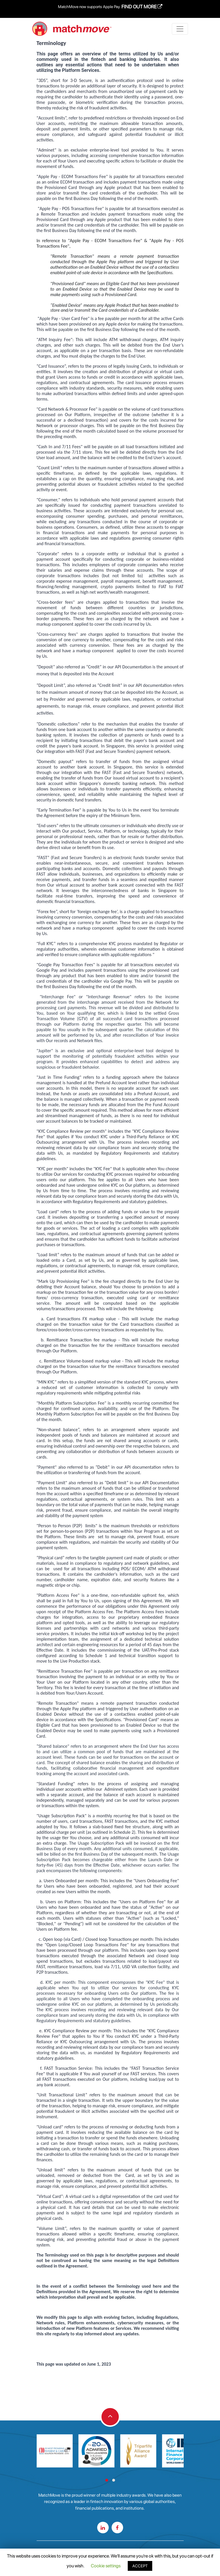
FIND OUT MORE (141, 7)
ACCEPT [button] (140, 2566)
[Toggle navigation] (180, 29)
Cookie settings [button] (106, 2565)
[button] (106, 2480)
